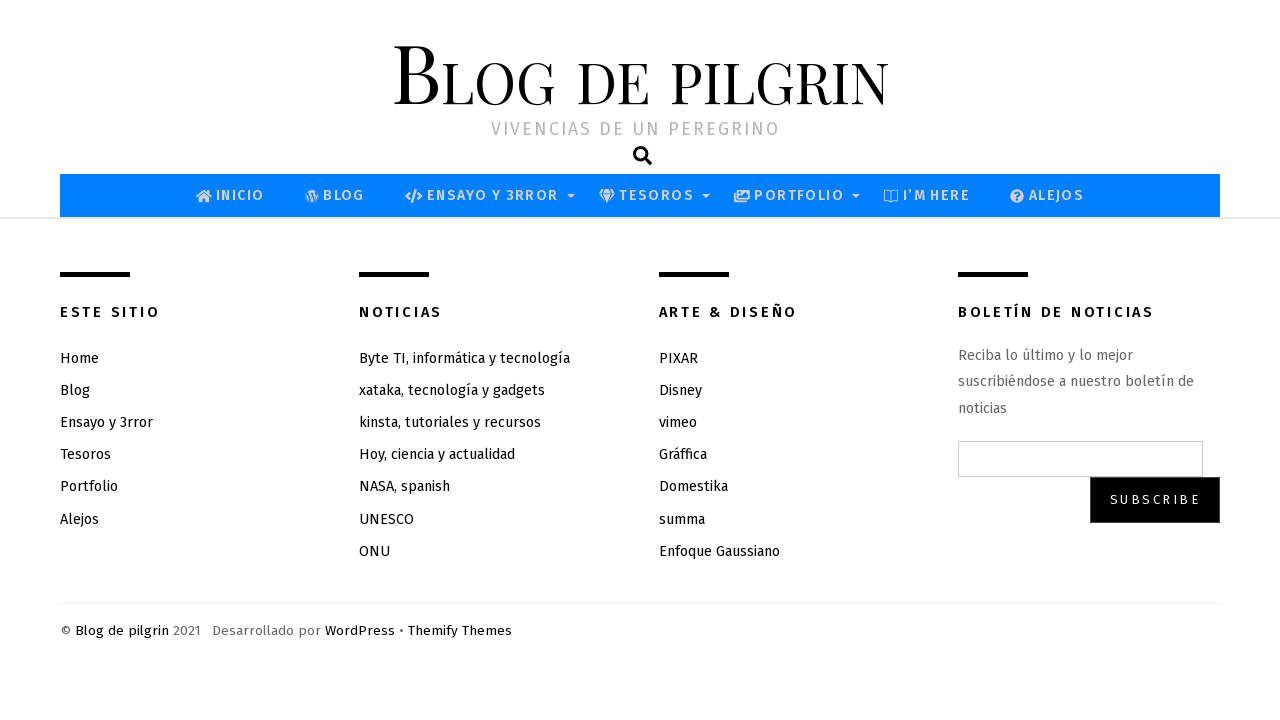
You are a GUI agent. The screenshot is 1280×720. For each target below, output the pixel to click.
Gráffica (683, 454)
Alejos (1047, 195)
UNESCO (386, 519)
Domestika (693, 486)
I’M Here (927, 195)
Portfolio (789, 195)
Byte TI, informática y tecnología (464, 358)
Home (79, 358)
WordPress (360, 630)
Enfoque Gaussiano (719, 551)
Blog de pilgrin (122, 630)
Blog (335, 195)
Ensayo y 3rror (482, 195)
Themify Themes (460, 630)
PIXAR (678, 358)
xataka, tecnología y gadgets (452, 390)
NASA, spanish (404, 486)
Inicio (230, 195)
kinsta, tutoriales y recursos (450, 422)
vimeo (678, 422)
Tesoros (646, 195)
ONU (374, 551)
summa (682, 519)
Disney (680, 390)
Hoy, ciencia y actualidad (437, 454)
